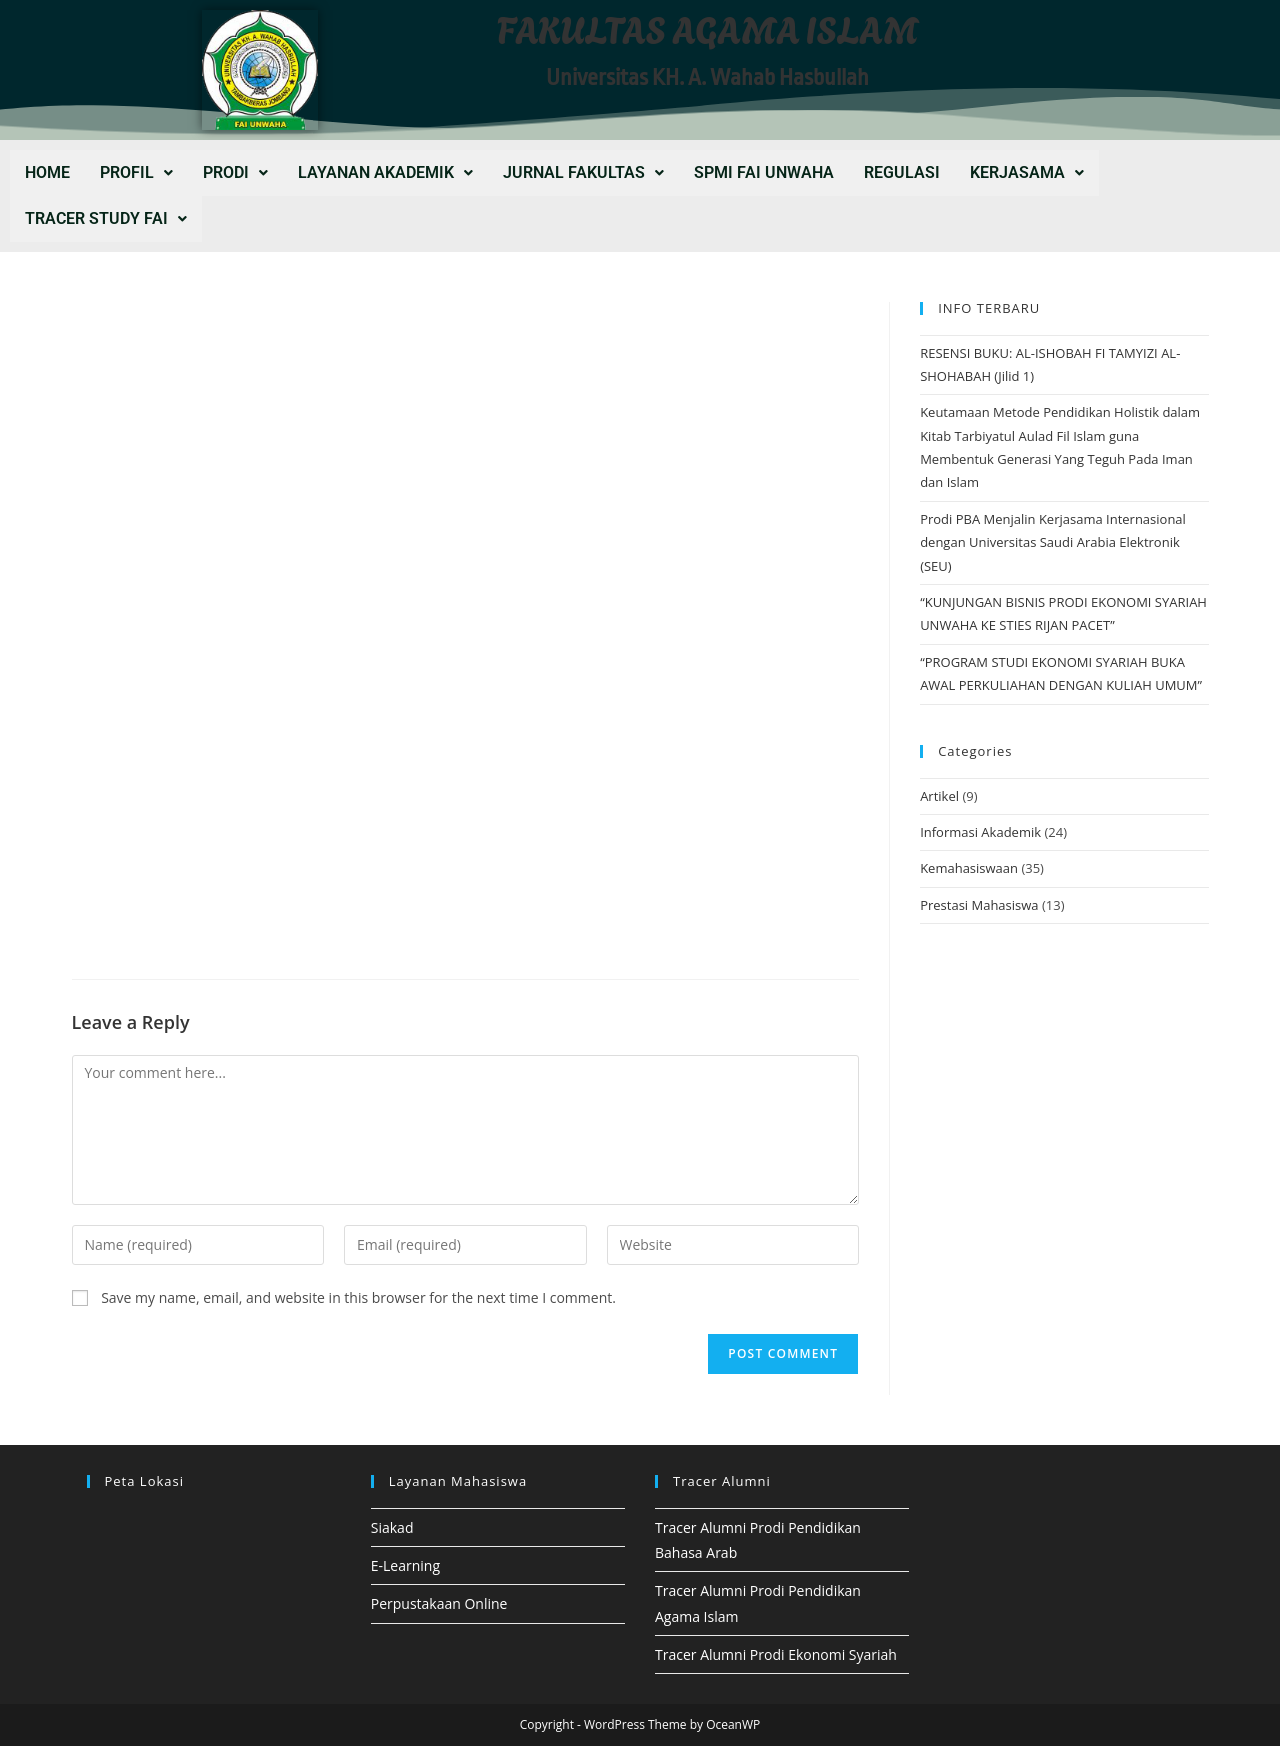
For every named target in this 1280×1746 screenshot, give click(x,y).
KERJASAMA (1027, 172)
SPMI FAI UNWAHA (764, 172)
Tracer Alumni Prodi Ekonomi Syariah (776, 1654)
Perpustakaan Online (439, 1603)
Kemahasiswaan (969, 868)
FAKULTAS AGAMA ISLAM (708, 27)
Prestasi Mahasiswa (979, 905)
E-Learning (405, 1565)
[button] (136, 173)
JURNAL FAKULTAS (583, 172)
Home (47, 172)
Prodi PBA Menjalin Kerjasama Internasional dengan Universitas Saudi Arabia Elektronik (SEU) (1053, 542)
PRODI (235, 172)
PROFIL (136, 172)
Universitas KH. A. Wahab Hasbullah (707, 78)
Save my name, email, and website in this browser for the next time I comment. (358, 1297)
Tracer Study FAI (106, 218)
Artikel (939, 796)
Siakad (392, 1527)
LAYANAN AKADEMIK (385, 172)
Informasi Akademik (980, 832)
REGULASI (902, 172)
